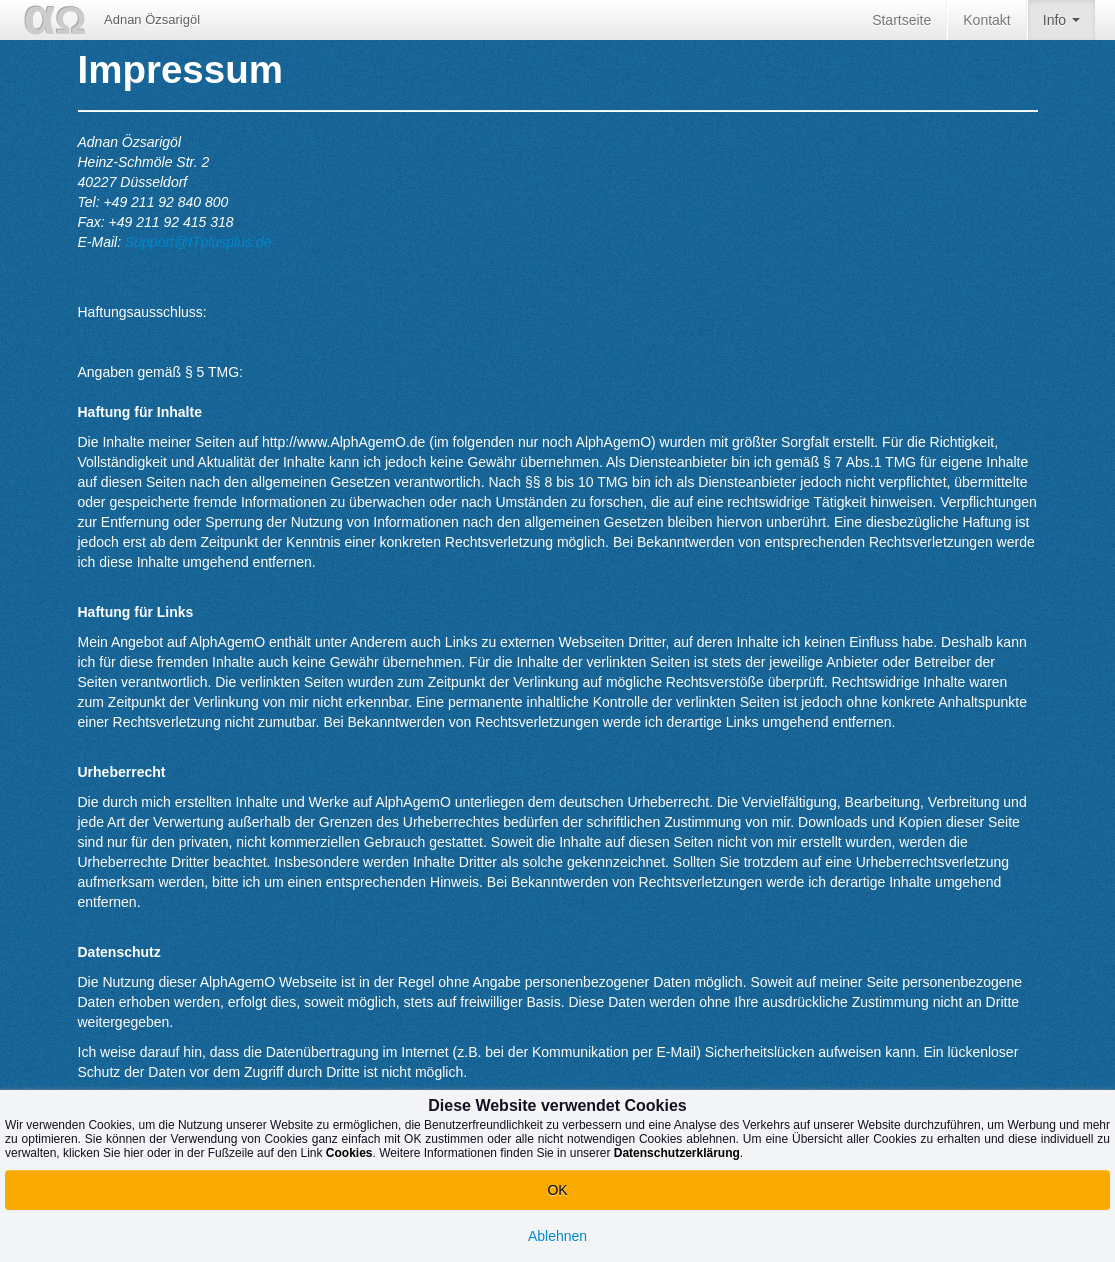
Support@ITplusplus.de (198, 242)
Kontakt (986, 20)
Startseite (901, 20)
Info (1061, 26)
